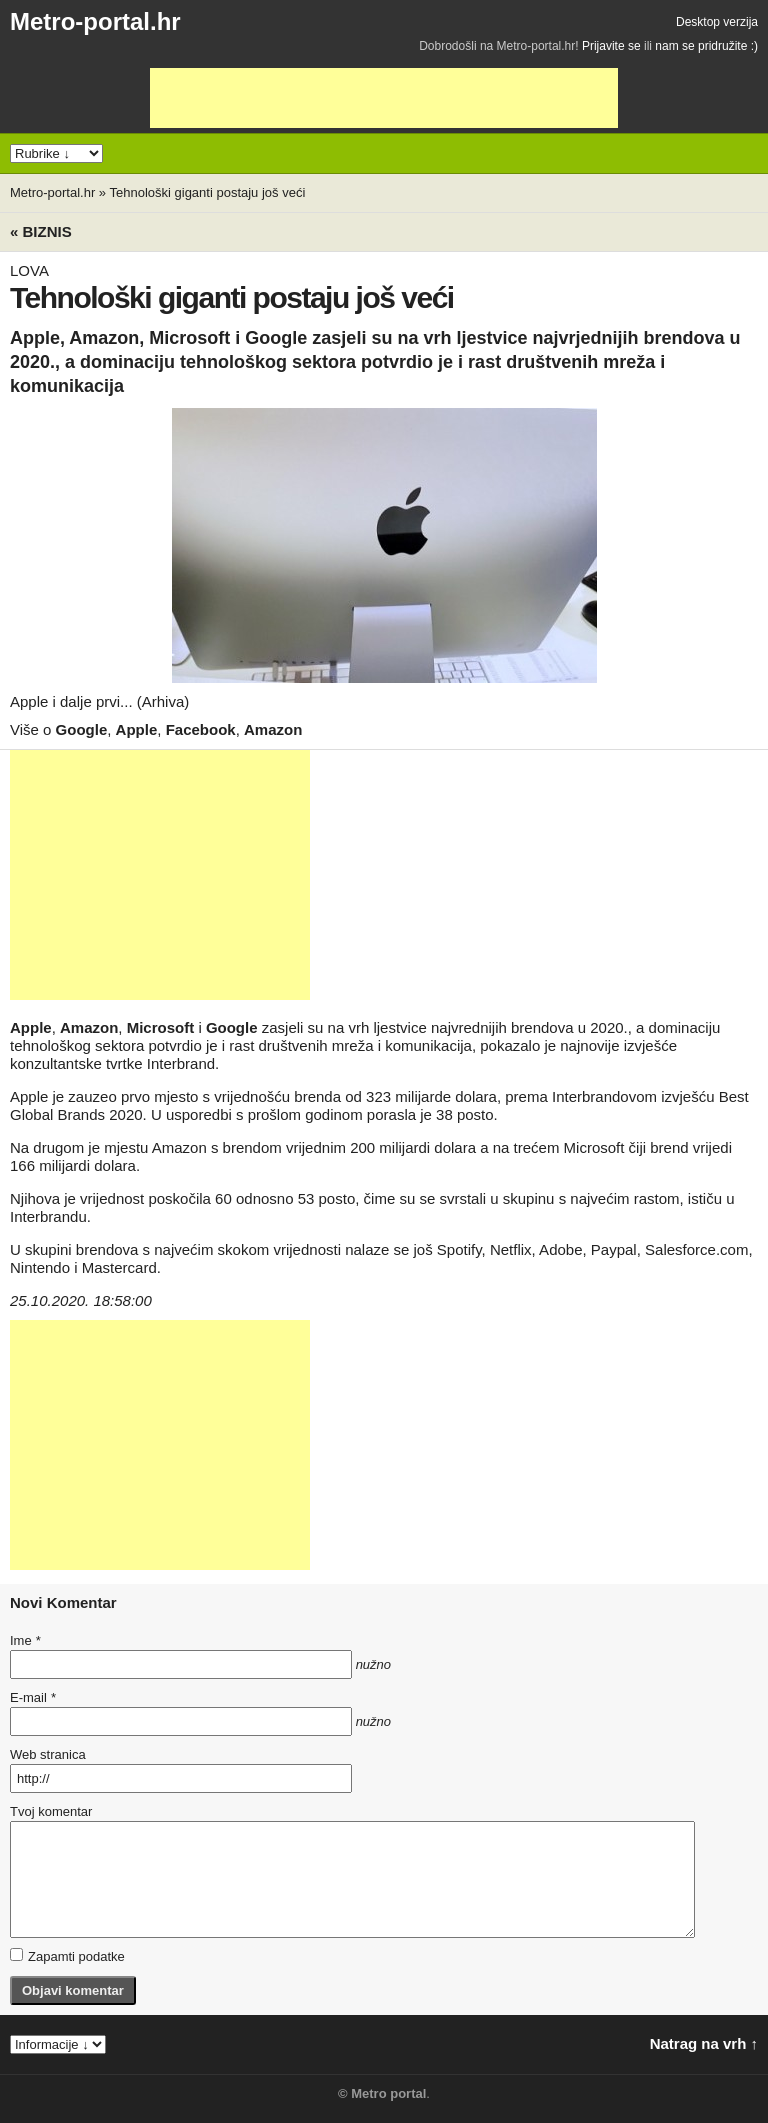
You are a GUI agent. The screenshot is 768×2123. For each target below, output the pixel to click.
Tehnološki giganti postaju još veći (207, 192)
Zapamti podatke (67, 1956)
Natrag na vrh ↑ (704, 2043)
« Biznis (41, 231)
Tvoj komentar (51, 1811)
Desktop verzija (717, 22)
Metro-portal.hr (95, 21)
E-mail (33, 1697)
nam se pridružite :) (706, 46)
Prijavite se (611, 46)
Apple (137, 729)
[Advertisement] (384, 98)
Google (82, 729)
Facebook (201, 729)
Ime (25, 1640)
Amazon (273, 729)
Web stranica (48, 1754)
